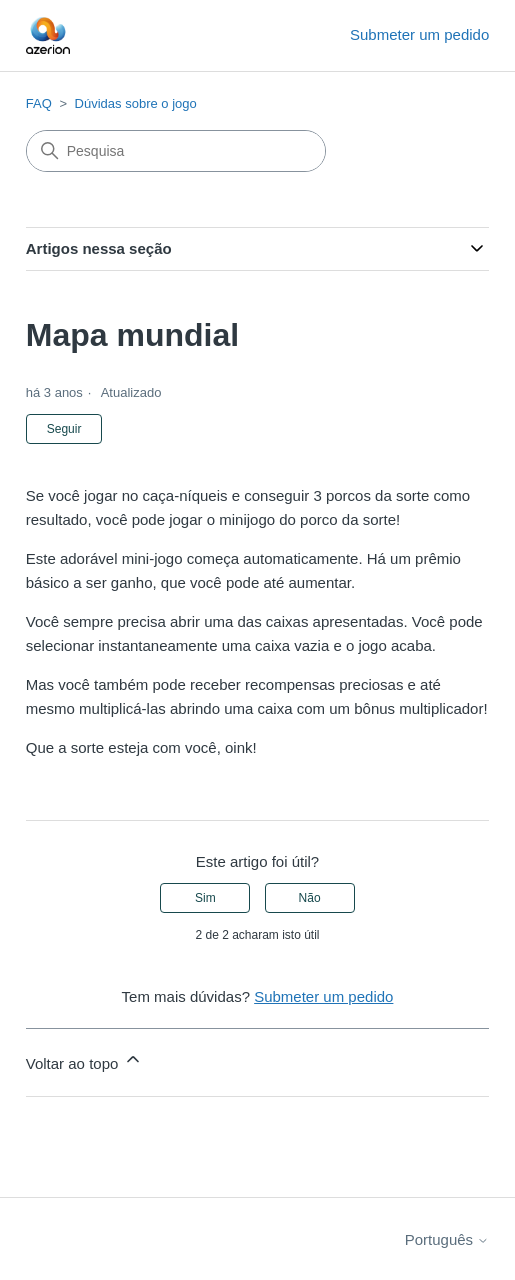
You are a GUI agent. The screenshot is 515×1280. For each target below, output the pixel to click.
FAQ (39, 103)
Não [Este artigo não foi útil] (310, 898)
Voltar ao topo (84, 1060)
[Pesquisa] (176, 151)
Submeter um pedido (419, 34)
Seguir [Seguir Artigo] (64, 429)
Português (447, 1239)
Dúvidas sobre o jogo (136, 103)
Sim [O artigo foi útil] (205, 898)
